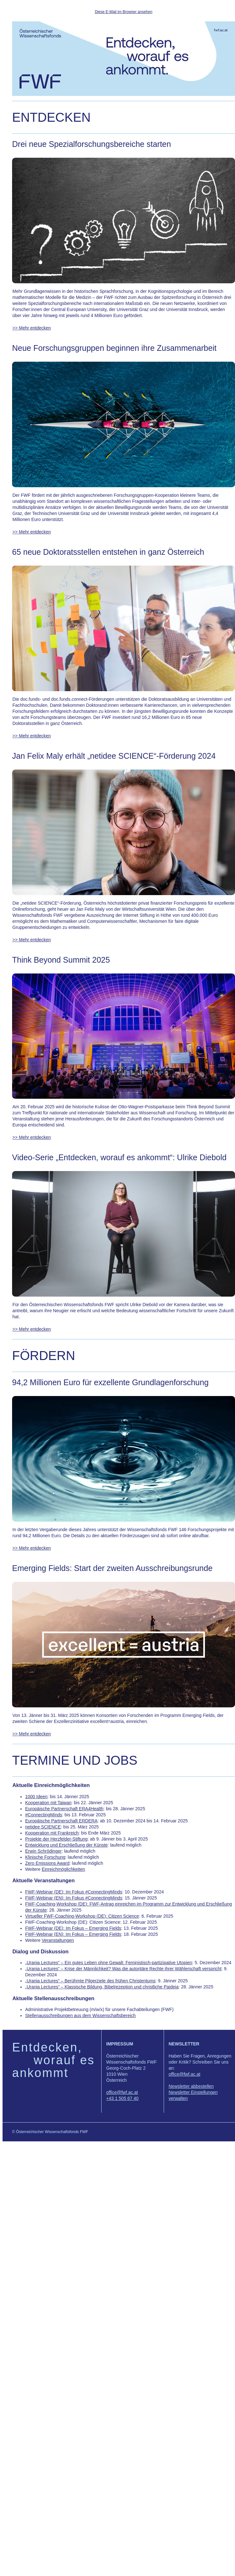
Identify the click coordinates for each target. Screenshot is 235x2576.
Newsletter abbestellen (191, 2086)
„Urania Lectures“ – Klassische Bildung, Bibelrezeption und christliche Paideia (102, 1986)
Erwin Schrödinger (43, 1851)
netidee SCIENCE (43, 1826)
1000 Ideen (36, 1796)
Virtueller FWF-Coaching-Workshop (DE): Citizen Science (82, 1916)
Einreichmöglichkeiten (63, 1869)
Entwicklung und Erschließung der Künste (66, 1845)
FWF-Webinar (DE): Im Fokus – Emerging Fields (73, 1928)
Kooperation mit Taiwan (48, 1802)
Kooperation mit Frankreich (52, 1832)
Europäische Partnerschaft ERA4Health (64, 1808)
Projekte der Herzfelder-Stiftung (56, 1839)
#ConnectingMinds (43, 1814)
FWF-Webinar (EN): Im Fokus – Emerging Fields (73, 1934)
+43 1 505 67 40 (122, 2098)
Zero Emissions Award (47, 1863)
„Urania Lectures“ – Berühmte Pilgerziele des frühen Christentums (90, 1980)
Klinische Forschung (45, 1857)
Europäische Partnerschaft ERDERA (61, 1820)
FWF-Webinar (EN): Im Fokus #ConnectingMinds (73, 1897)
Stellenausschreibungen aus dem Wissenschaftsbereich (80, 2015)
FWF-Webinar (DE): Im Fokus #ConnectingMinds (73, 1891)
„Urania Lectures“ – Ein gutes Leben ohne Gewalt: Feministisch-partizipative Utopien (108, 1962)
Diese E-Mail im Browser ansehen (124, 12)
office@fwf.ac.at (122, 2092)
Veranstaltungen (58, 1940)
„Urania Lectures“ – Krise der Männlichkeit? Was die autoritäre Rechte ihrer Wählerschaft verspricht (123, 1968)
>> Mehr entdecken (31, 327)
